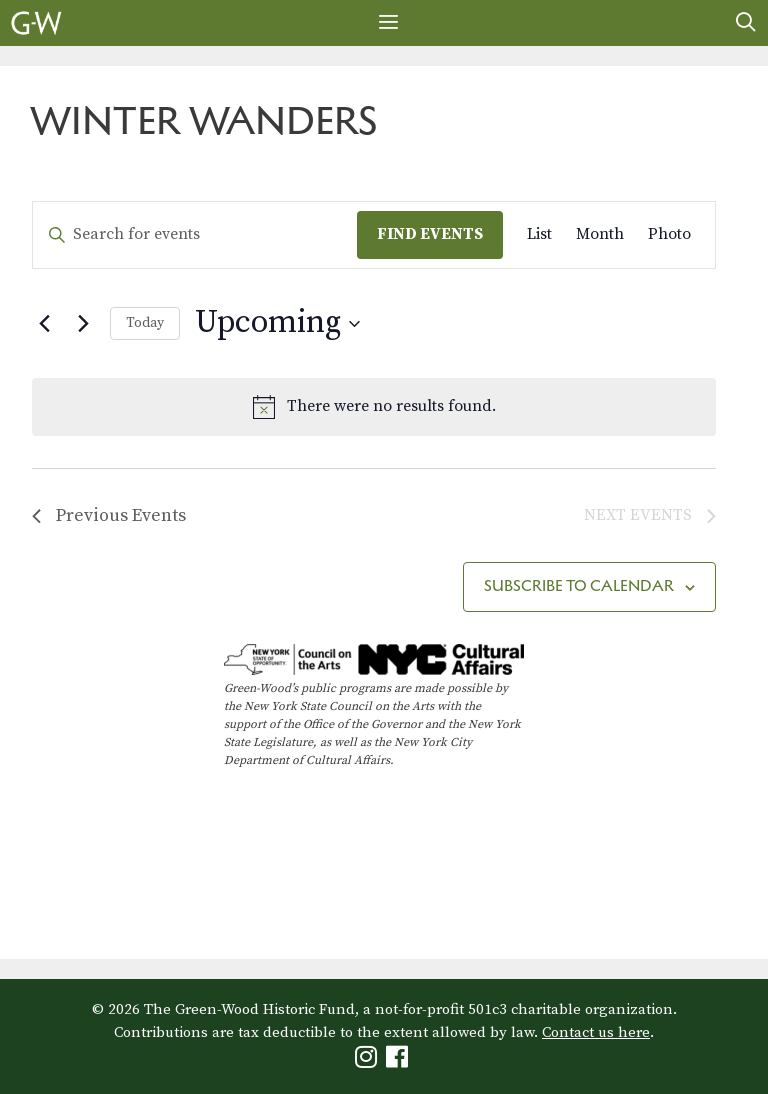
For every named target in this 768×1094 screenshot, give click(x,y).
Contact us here (596, 1032)
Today (145, 323)
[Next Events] (83, 324)
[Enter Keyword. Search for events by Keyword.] (195, 235)
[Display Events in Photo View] (669, 235)
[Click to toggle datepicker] (277, 323)
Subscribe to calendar (579, 585)
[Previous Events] (44, 324)
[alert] (374, 407)
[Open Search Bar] (746, 23)
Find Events (430, 234)
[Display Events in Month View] (600, 235)
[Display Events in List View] (539, 235)
